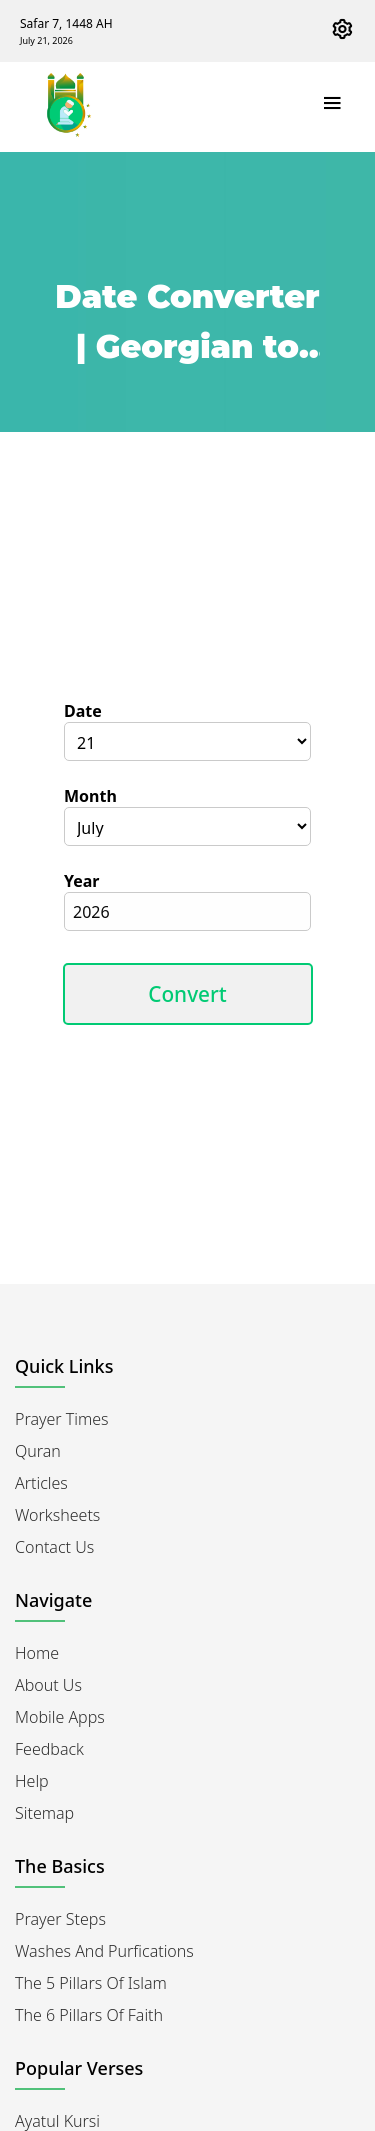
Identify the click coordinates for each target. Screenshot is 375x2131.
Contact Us (54, 1547)
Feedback (49, 1749)
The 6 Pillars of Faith (89, 2015)
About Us (48, 1685)
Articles (41, 1483)
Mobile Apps (60, 1717)
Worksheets (57, 1515)
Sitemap (44, 1813)
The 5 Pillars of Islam (91, 1983)
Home (37, 1653)
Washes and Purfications (104, 1951)
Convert (187, 994)
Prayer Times (62, 1419)
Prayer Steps (60, 1919)
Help (32, 1781)
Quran (38, 1451)
